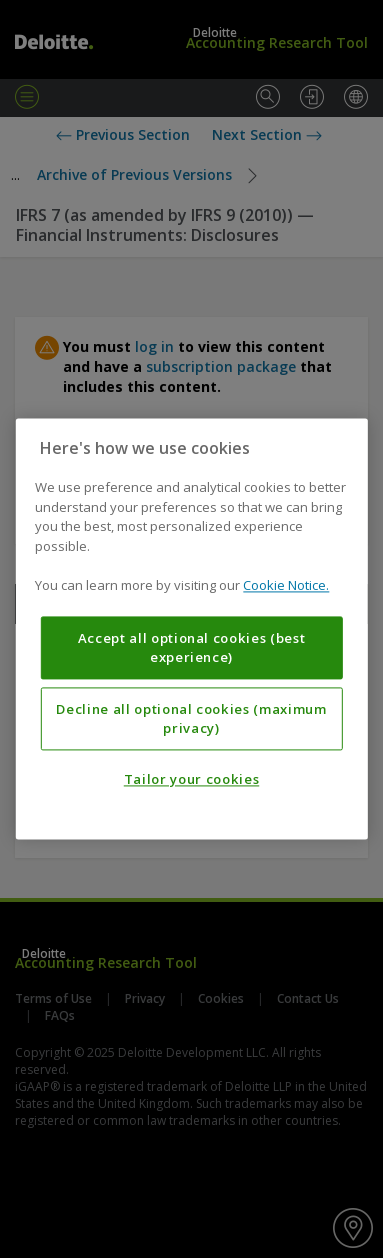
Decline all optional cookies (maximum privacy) (191, 719)
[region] (191, 628)
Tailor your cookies (191, 780)
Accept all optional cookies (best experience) (192, 648)
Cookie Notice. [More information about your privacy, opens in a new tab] (286, 586)
